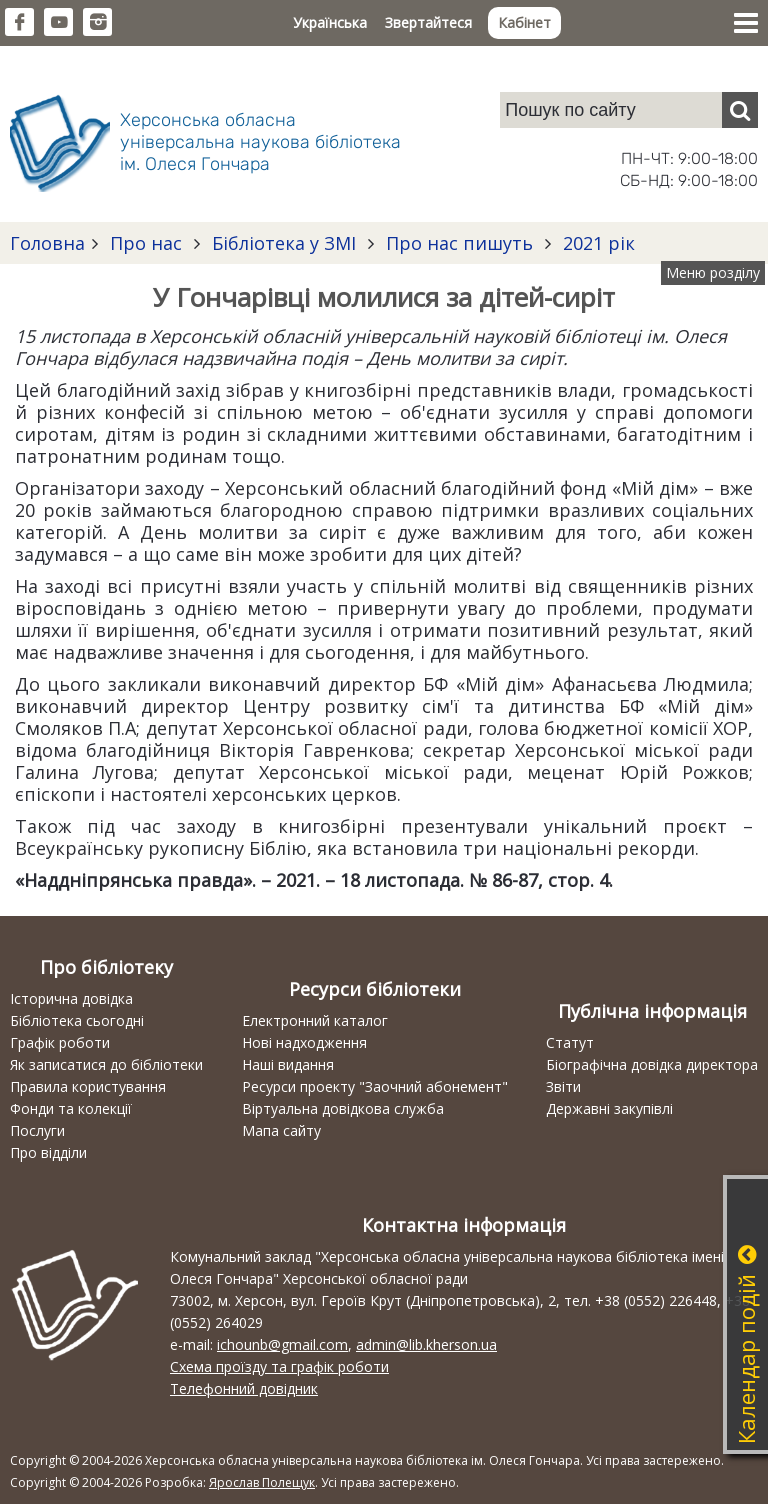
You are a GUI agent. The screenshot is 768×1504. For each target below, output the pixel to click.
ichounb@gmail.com (282, 1344)
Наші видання (288, 1064)
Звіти (563, 1086)
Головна (47, 243)
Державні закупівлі (609, 1108)
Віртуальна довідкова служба (343, 1108)
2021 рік (596, 243)
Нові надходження (304, 1042)
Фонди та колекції (71, 1108)
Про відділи (48, 1152)
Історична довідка (71, 998)
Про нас (146, 243)
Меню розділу (713, 272)
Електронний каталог (315, 1020)
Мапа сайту (281, 1130)
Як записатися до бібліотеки (106, 1064)
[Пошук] (740, 110)
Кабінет (524, 22)
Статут (570, 1042)
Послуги (37, 1130)
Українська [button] (330, 22)
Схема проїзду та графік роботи (279, 1366)
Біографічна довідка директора (652, 1064)
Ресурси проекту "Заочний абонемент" (375, 1086)
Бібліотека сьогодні (77, 1020)
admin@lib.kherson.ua (426, 1344)
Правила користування (88, 1086)
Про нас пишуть (459, 243)
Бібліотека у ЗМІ (284, 243)
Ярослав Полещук (262, 1482)
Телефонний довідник (244, 1388)
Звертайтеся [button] (428, 22)
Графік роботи (60, 1042)
